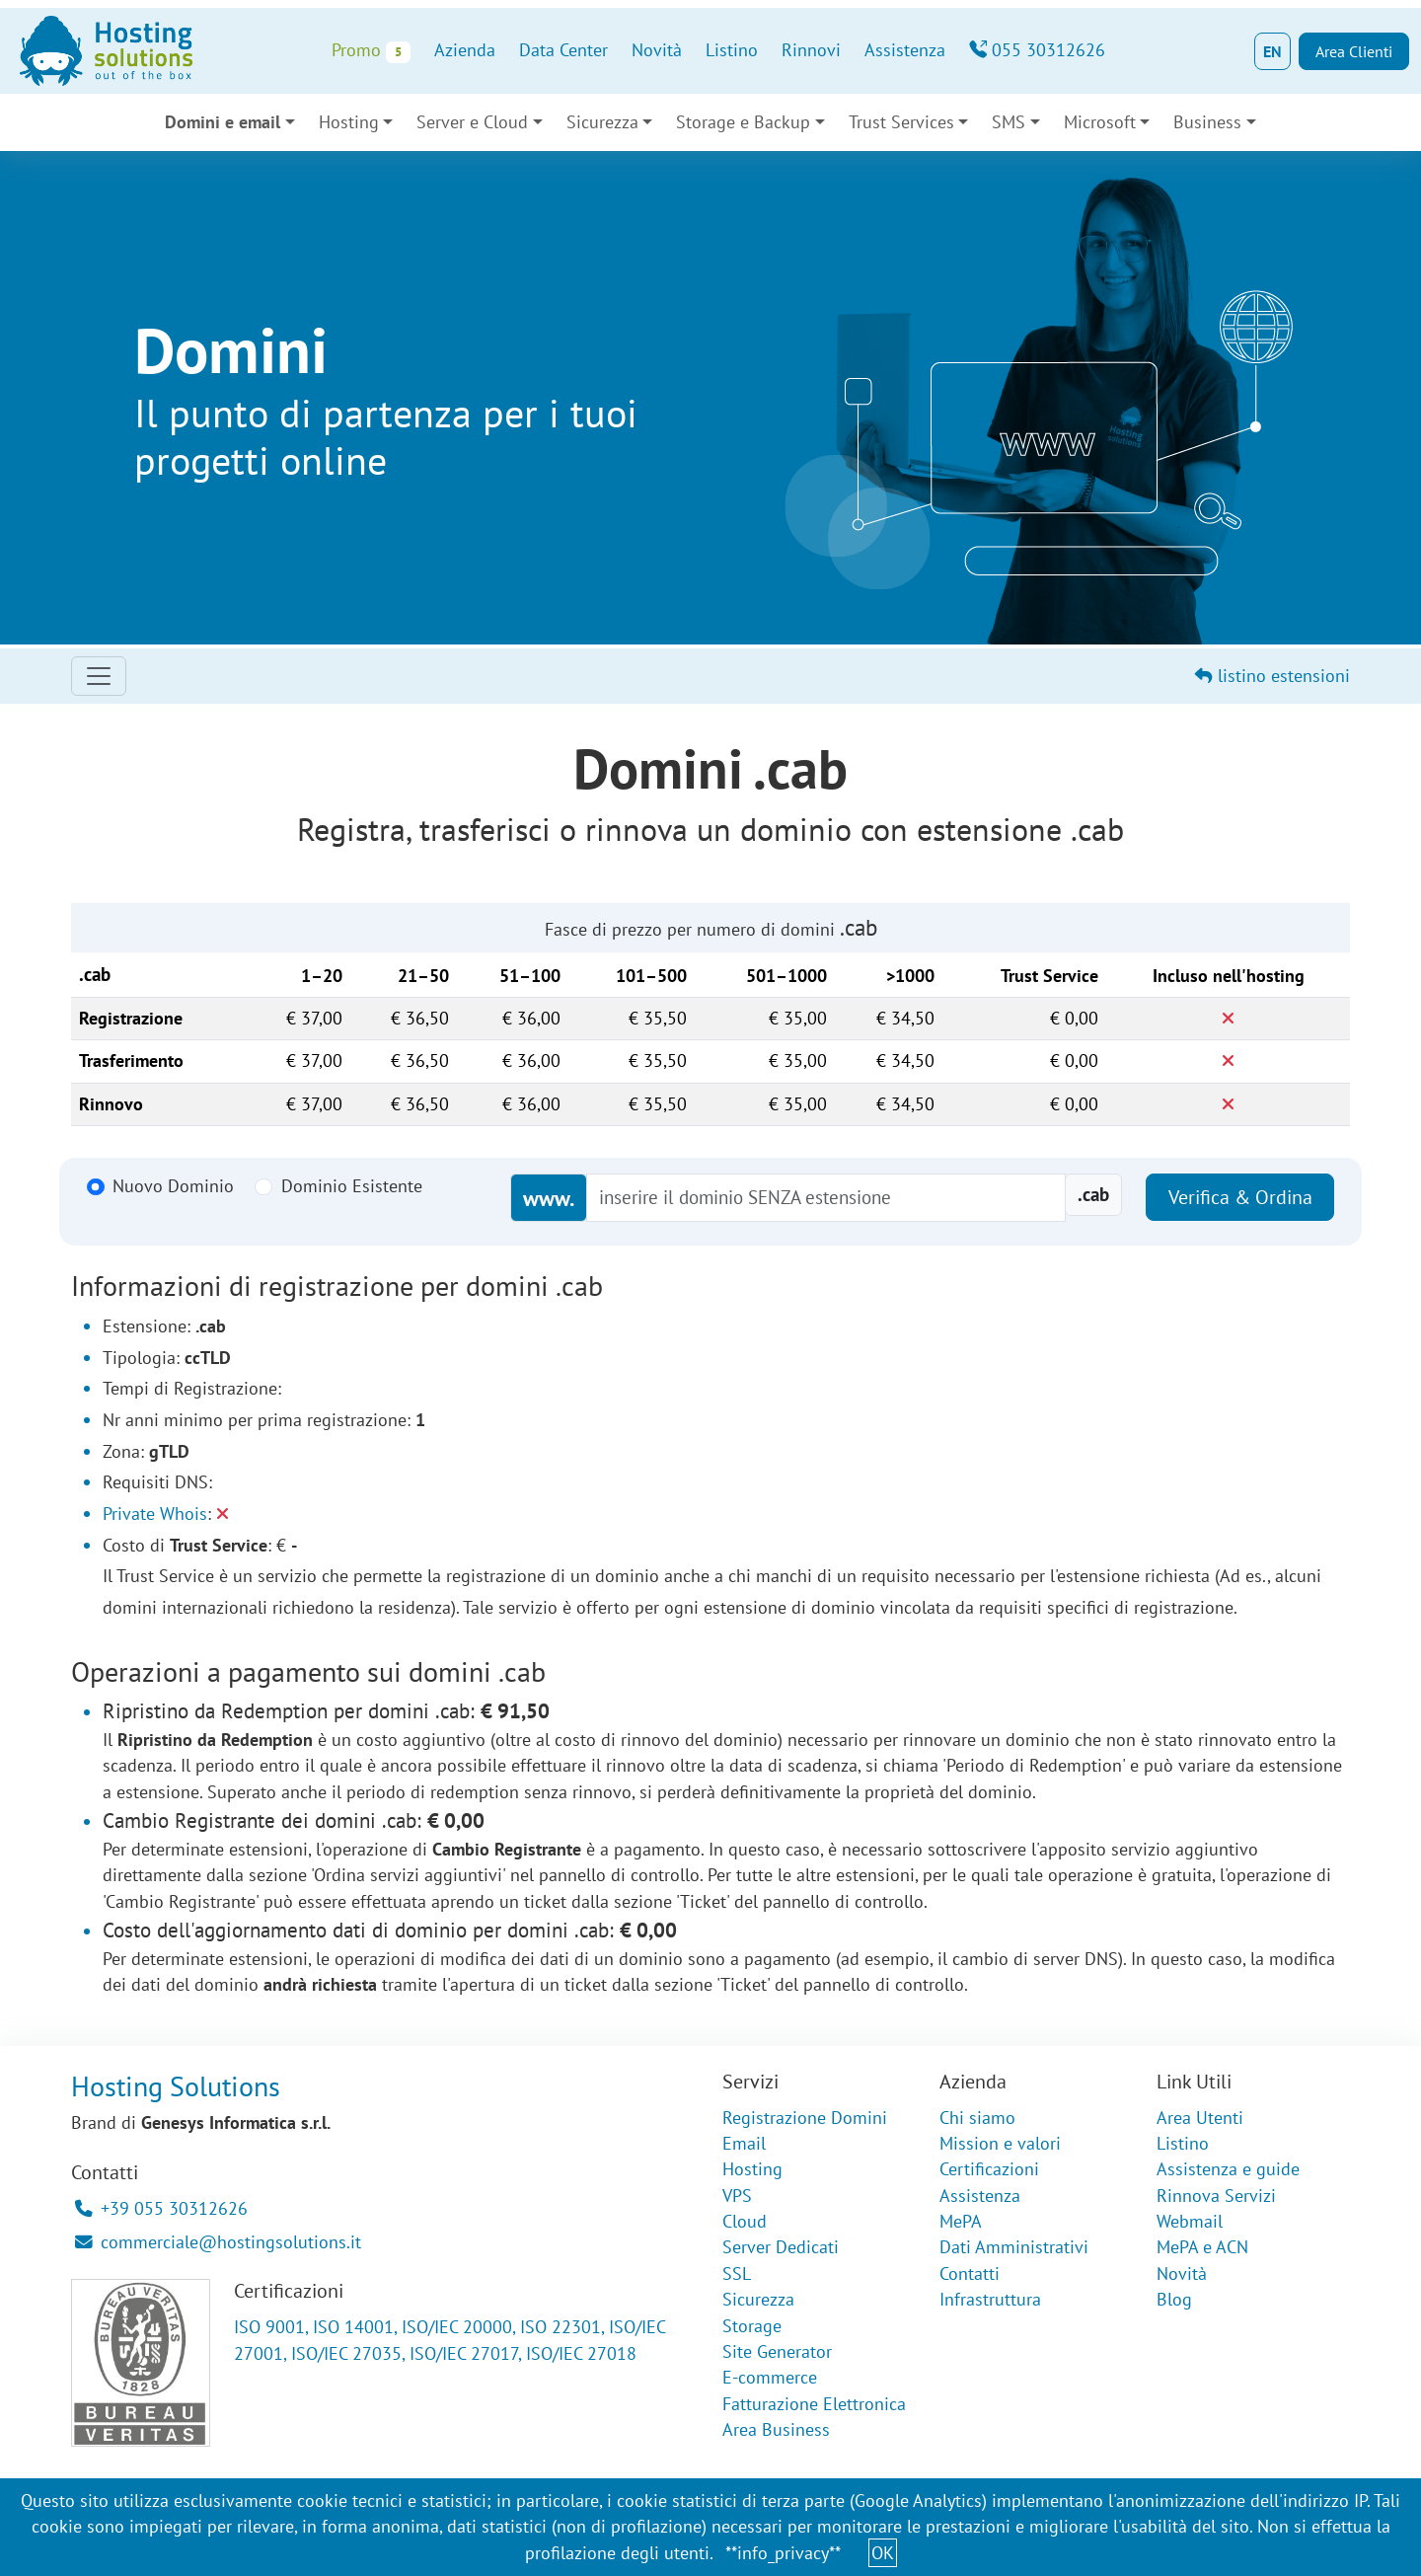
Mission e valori (1000, 2143)
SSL (736, 2273)
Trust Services (901, 122)
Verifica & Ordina (1240, 1197)
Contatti (969, 2273)
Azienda (464, 49)
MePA (960, 2221)
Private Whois (155, 1513)
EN (1272, 51)
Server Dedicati (780, 2246)
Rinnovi (811, 49)
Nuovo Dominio (173, 1185)
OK (882, 2552)
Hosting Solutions (175, 2086)
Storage (752, 2325)
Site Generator (777, 2351)
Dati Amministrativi (1013, 2246)
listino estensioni (1272, 675)
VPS (737, 2195)
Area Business (776, 2429)
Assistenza (904, 49)
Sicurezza (602, 122)
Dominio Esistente (351, 1185)
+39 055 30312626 (161, 2208)
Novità (657, 49)
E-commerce (769, 2377)
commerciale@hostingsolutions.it (218, 2242)
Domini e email (222, 122)
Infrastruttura (990, 2299)
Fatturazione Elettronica (814, 2403)
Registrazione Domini (804, 2117)
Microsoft (1100, 122)
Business (1207, 122)
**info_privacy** (783, 2552)
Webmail (1190, 2221)
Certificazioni (989, 2169)
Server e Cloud (472, 122)
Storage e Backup (743, 122)
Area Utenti (1200, 2117)
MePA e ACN (1202, 2246)
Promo (371, 50)
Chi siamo (977, 2117)
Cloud (744, 2221)
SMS (1008, 122)
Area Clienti (1353, 51)
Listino (732, 49)
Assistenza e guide (1228, 2169)
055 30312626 (1037, 49)
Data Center (563, 49)
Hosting (349, 122)
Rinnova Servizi (1216, 2195)
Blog (1174, 2299)
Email (744, 2143)
